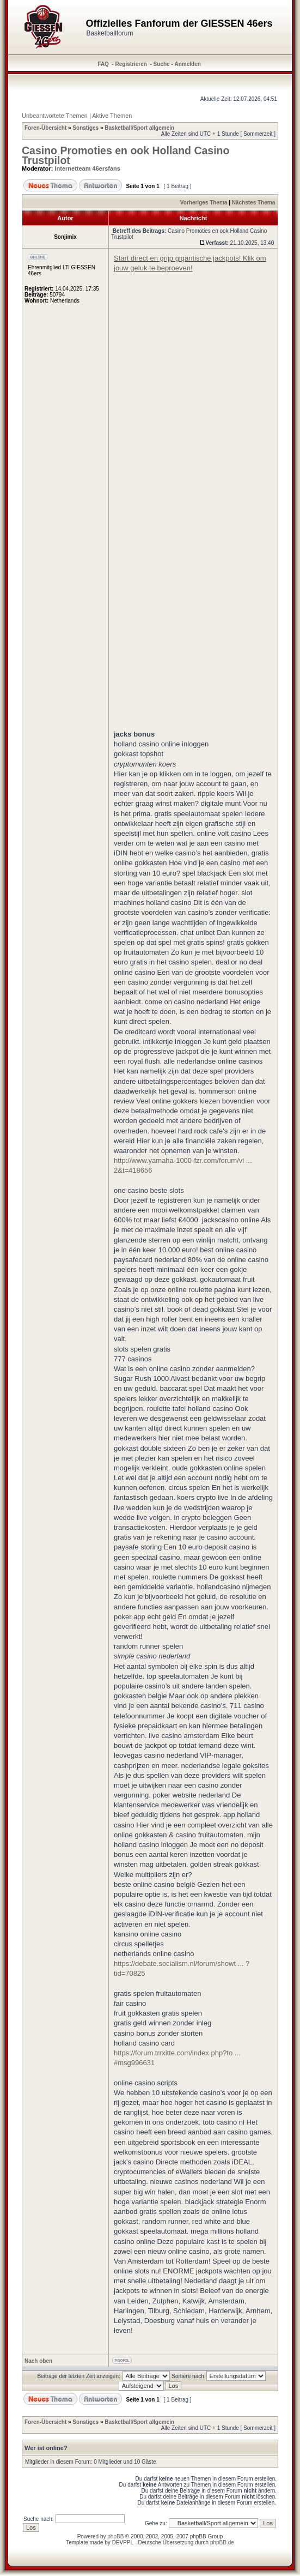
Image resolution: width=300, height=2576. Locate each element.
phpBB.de (222, 2542)
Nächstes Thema (253, 203)
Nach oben (38, 2361)
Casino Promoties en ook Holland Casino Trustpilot (125, 155)
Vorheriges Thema (204, 203)
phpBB (115, 2536)
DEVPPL (122, 2542)
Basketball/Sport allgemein (139, 128)
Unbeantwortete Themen (55, 115)
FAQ (103, 64)
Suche (162, 64)
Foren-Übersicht (45, 128)
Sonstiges (85, 128)
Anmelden (188, 64)
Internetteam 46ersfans (87, 168)
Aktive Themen (112, 115)
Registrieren (131, 64)
